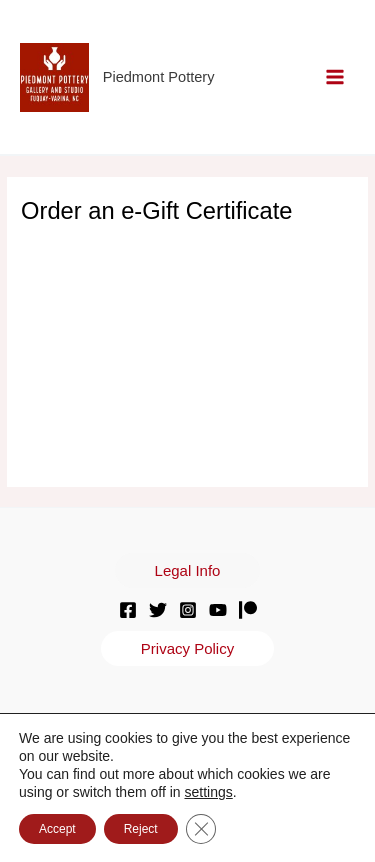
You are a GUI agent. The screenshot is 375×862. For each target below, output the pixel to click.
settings (208, 792)
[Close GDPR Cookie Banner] (201, 829)
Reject (141, 829)
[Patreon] (248, 610)
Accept (57, 829)
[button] (188, 570)
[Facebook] (128, 610)
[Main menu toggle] (335, 77)
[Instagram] (188, 610)
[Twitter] (158, 610)
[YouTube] (218, 610)
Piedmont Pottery (159, 77)
